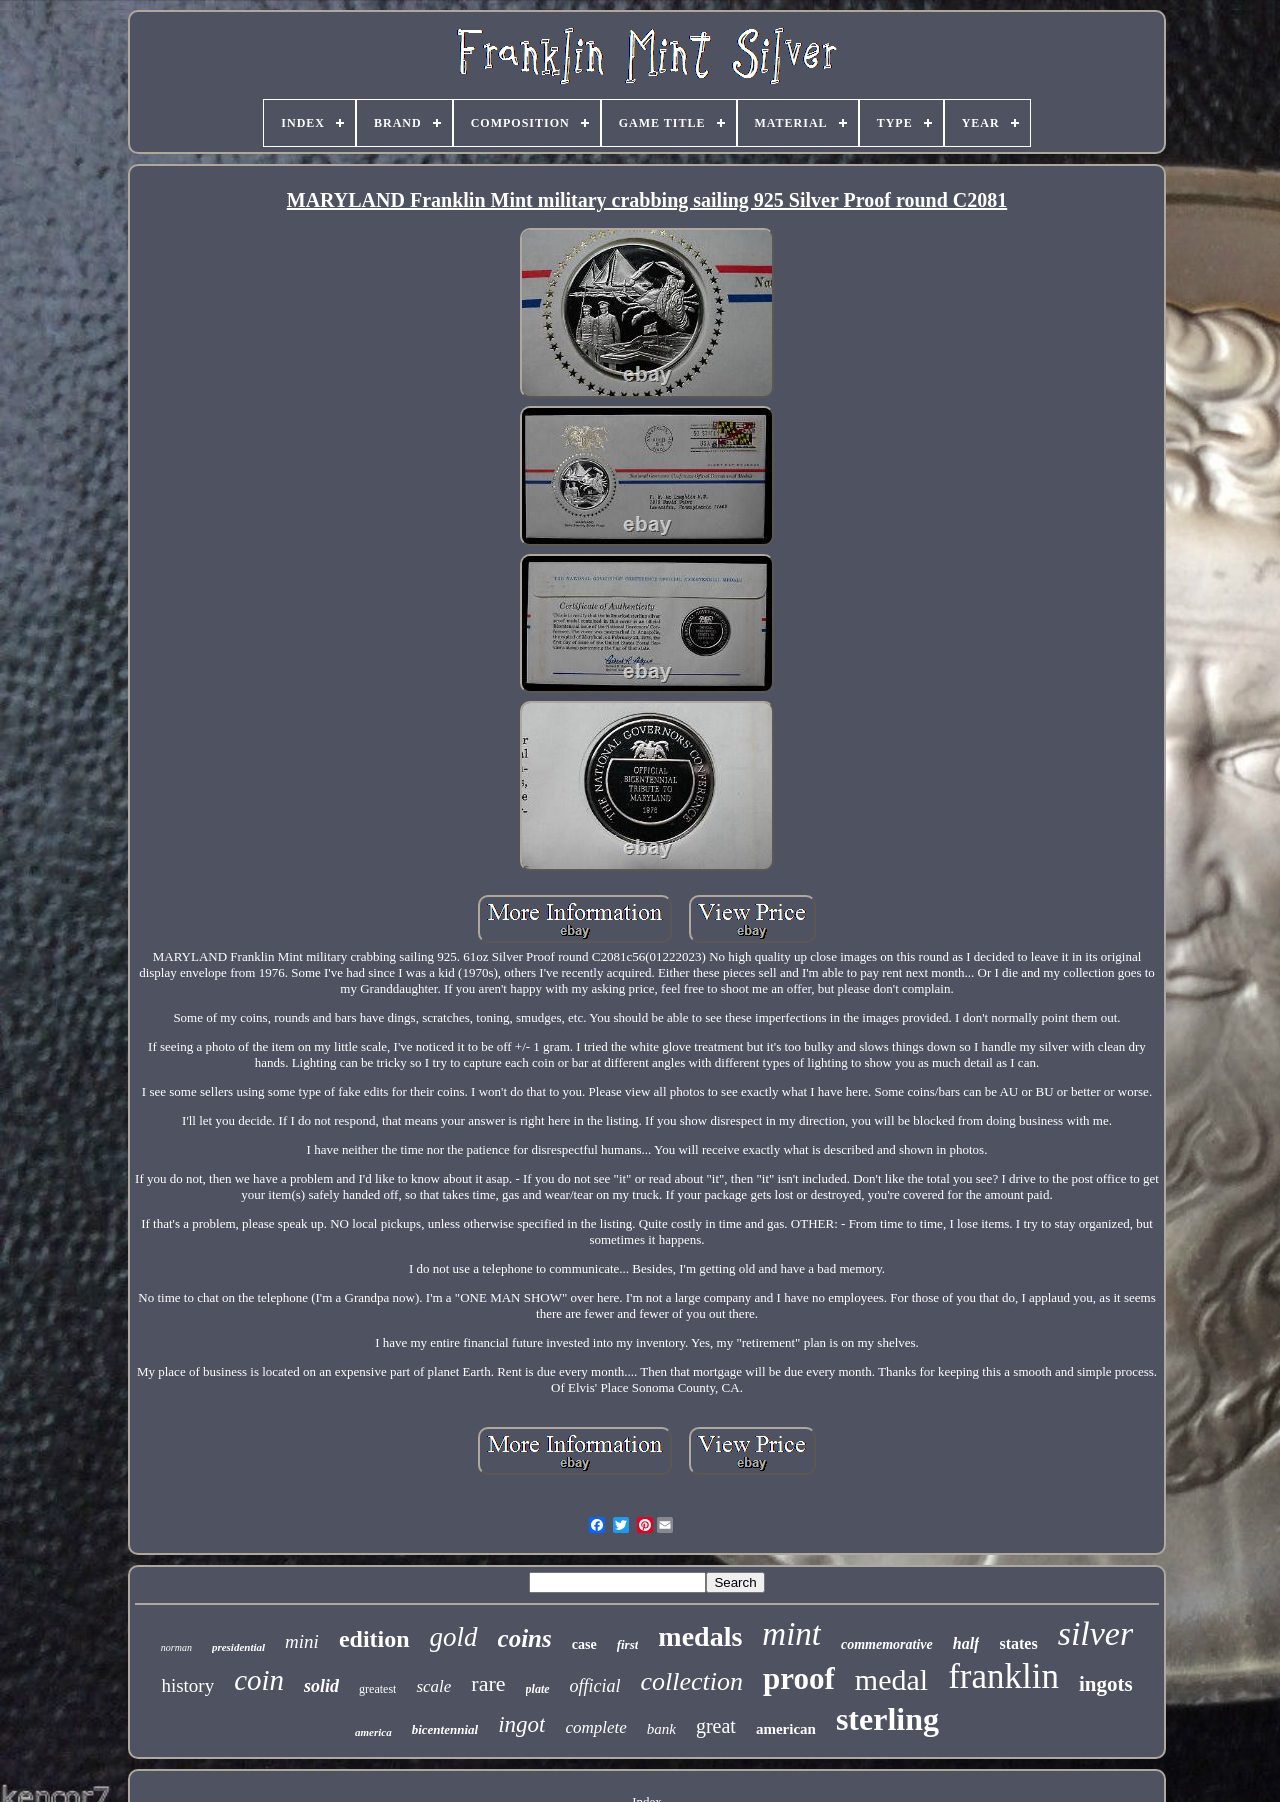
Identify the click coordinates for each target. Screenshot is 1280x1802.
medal (891, 1679)
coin (259, 1680)
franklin (1003, 1676)
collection (692, 1681)
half (966, 1643)
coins (525, 1638)
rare (488, 1683)
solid (321, 1686)
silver (1096, 1633)
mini (302, 1641)
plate (538, 1689)
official (595, 1686)
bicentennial (445, 1729)
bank (661, 1729)
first (628, 1644)
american (786, 1729)
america (373, 1732)
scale (433, 1686)
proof (799, 1678)
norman (176, 1647)
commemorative (887, 1644)
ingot (521, 1724)
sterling (887, 1719)
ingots (1106, 1684)
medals (700, 1636)
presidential (238, 1647)
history (187, 1685)
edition (374, 1639)
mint (791, 1634)
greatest (377, 1689)
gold (454, 1637)
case (584, 1644)
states (1018, 1643)
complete (595, 1727)
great (716, 1726)
